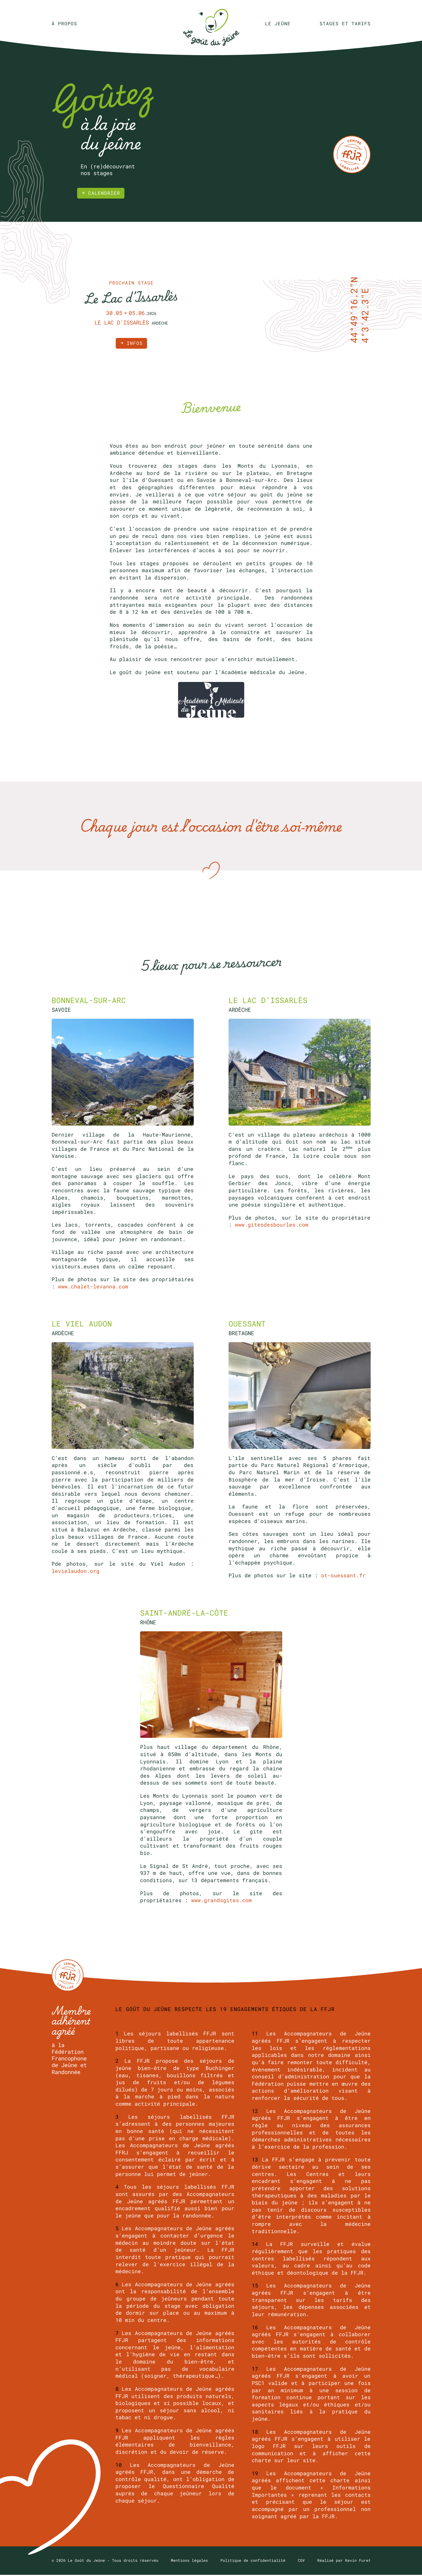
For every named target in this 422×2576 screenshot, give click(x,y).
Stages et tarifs (345, 24)
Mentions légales (189, 2561)
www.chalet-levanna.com (93, 1287)
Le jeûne (278, 24)
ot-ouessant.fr (343, 1577)
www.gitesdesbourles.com (271, 1226)
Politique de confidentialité (252, 2561)
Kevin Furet (358, 2561)
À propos (64, 24)
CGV (301, 2561)
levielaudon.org (75, 1572)
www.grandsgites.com (221, 1901)
